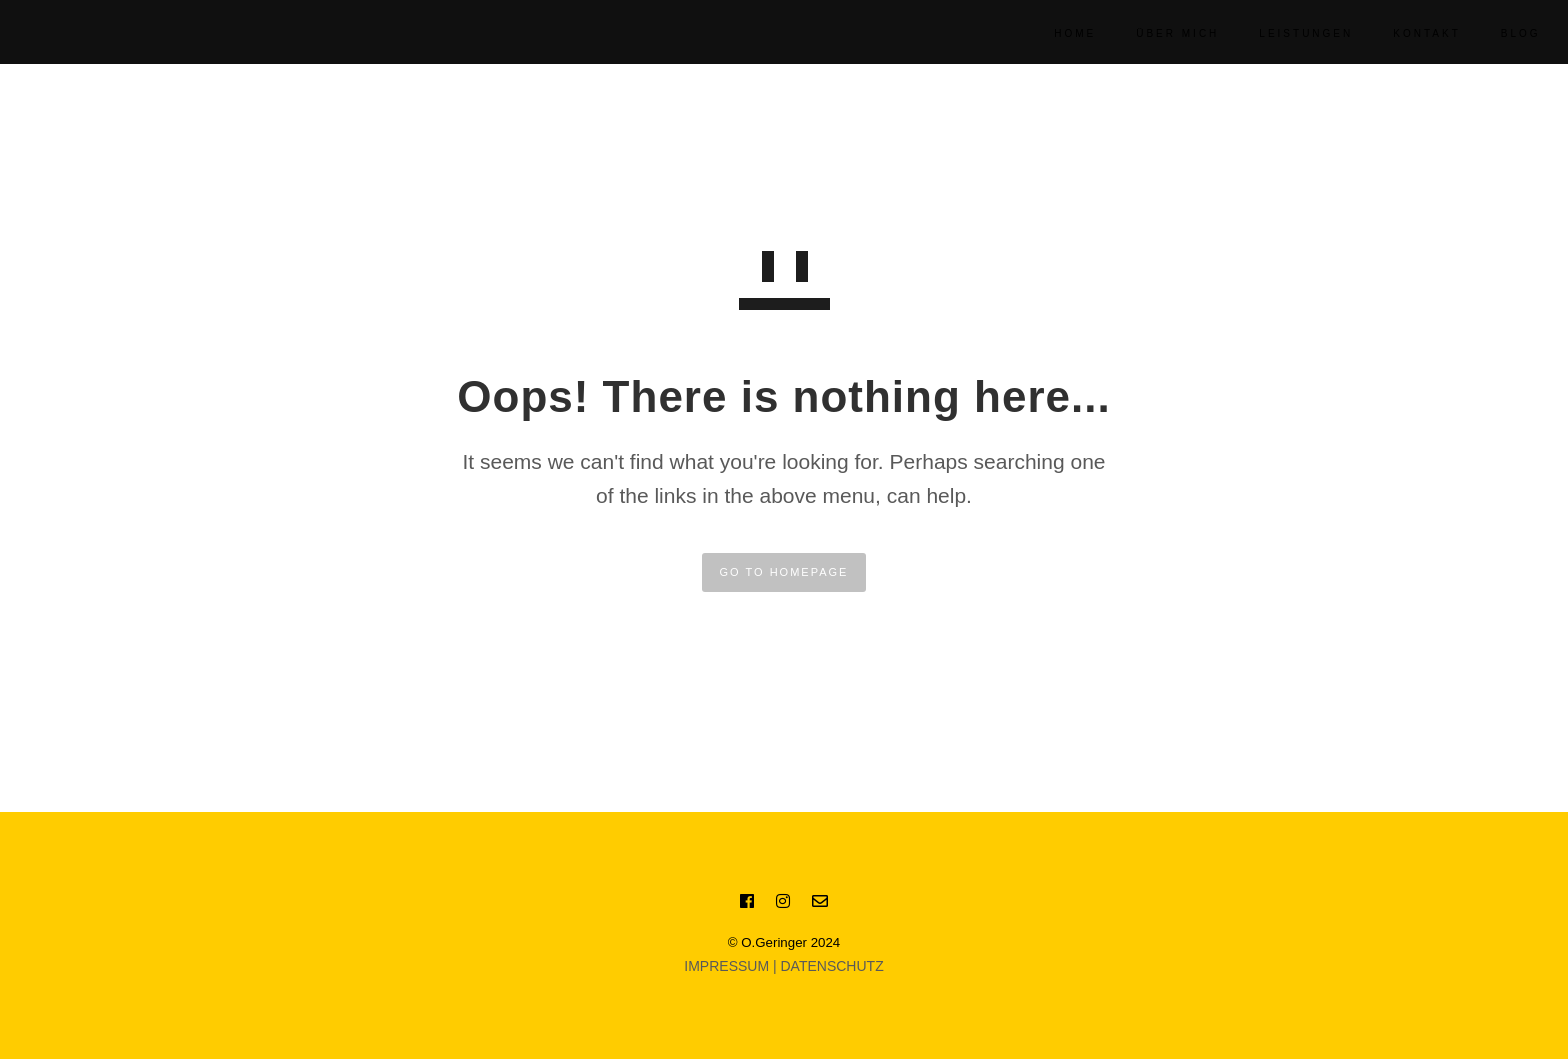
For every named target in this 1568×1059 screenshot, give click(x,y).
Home (1053, 33)
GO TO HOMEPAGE (784, 572)
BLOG (1498, 33)
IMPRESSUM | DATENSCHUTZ (783, 966)
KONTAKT (1404, 33)
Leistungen (1284, 33)
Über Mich (1155, 33)
